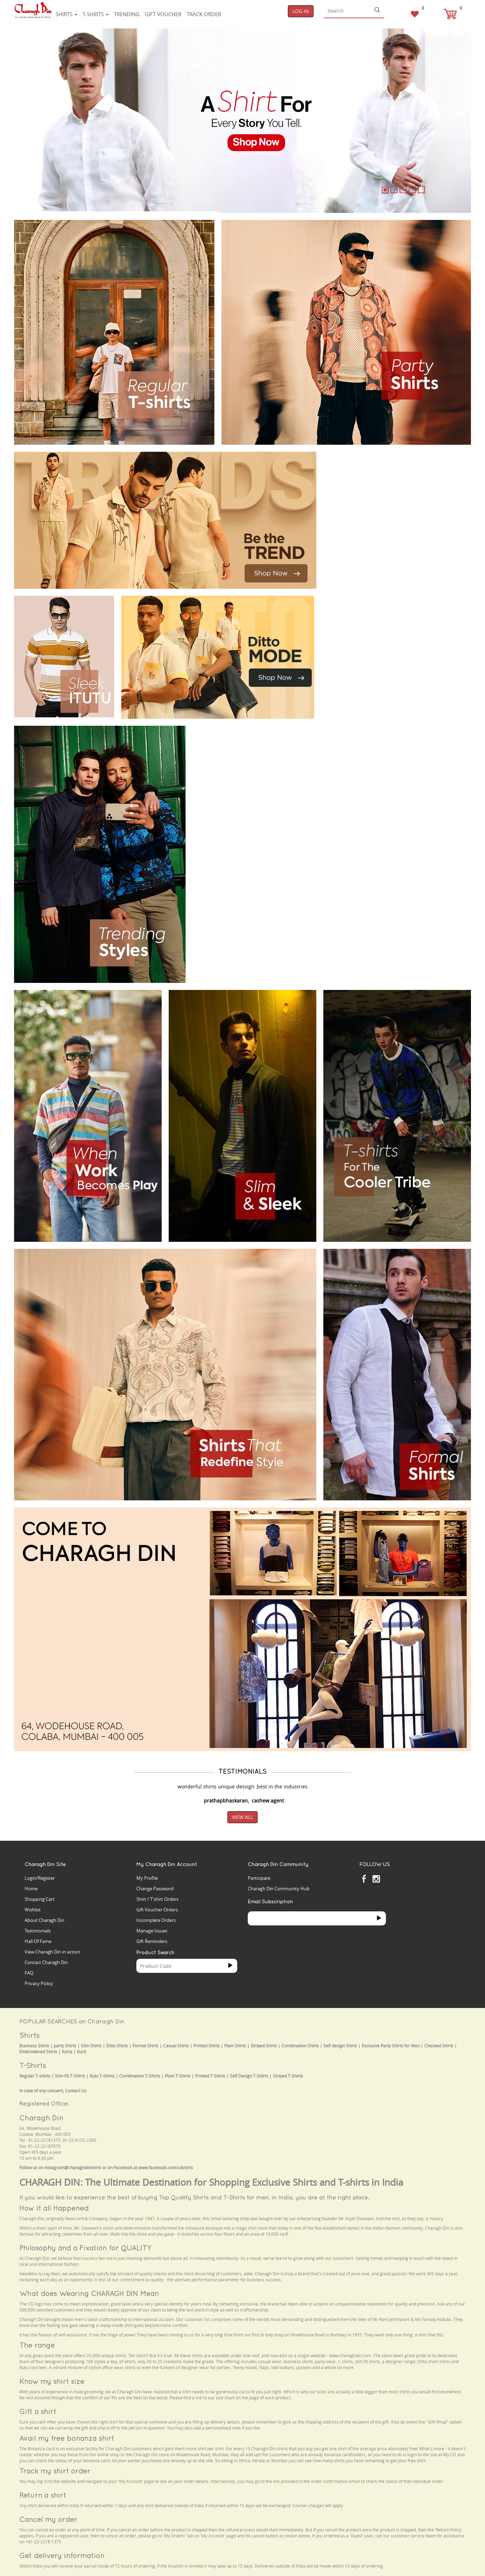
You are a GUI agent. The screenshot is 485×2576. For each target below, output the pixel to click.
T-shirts (96, 14)
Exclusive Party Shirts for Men (391, 2045)
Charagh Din (41, 2118)
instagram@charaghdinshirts (72, 2167)
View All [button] (242, 1817)
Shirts (66, 14)
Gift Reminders (151, 1941)
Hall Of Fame (38, 1941)
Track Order (204, 14)
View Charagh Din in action (52, 1952)
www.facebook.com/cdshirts (165, 2167)
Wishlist (33, 1909)
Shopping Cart (39, 1899)
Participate (259, 1878)
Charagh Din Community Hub (279, 1888)
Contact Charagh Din (46, 1962)
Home (31, 1888)
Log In (300, 11)
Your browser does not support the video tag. (376, 478)
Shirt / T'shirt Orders (157, 1899)
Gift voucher (163, 14)
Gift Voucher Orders (157, 1909)
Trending (127, 14)
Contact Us (75, 2090)
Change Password (155, 1888)
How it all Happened (54, 2208)
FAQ (29, 1973)
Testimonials (38, 1931)
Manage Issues (151, 1931)
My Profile (147, 1878)
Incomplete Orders (156, 1920)
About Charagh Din (44, 1920)
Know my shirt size (51, 2381)
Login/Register (40, 1878)
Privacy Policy (39, 1983)
